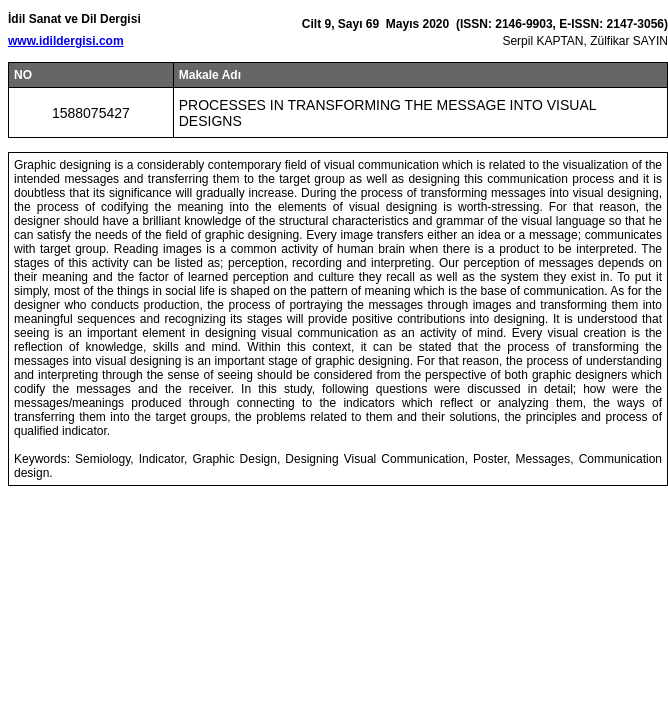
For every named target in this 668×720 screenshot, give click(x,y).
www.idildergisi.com (66, 41)
